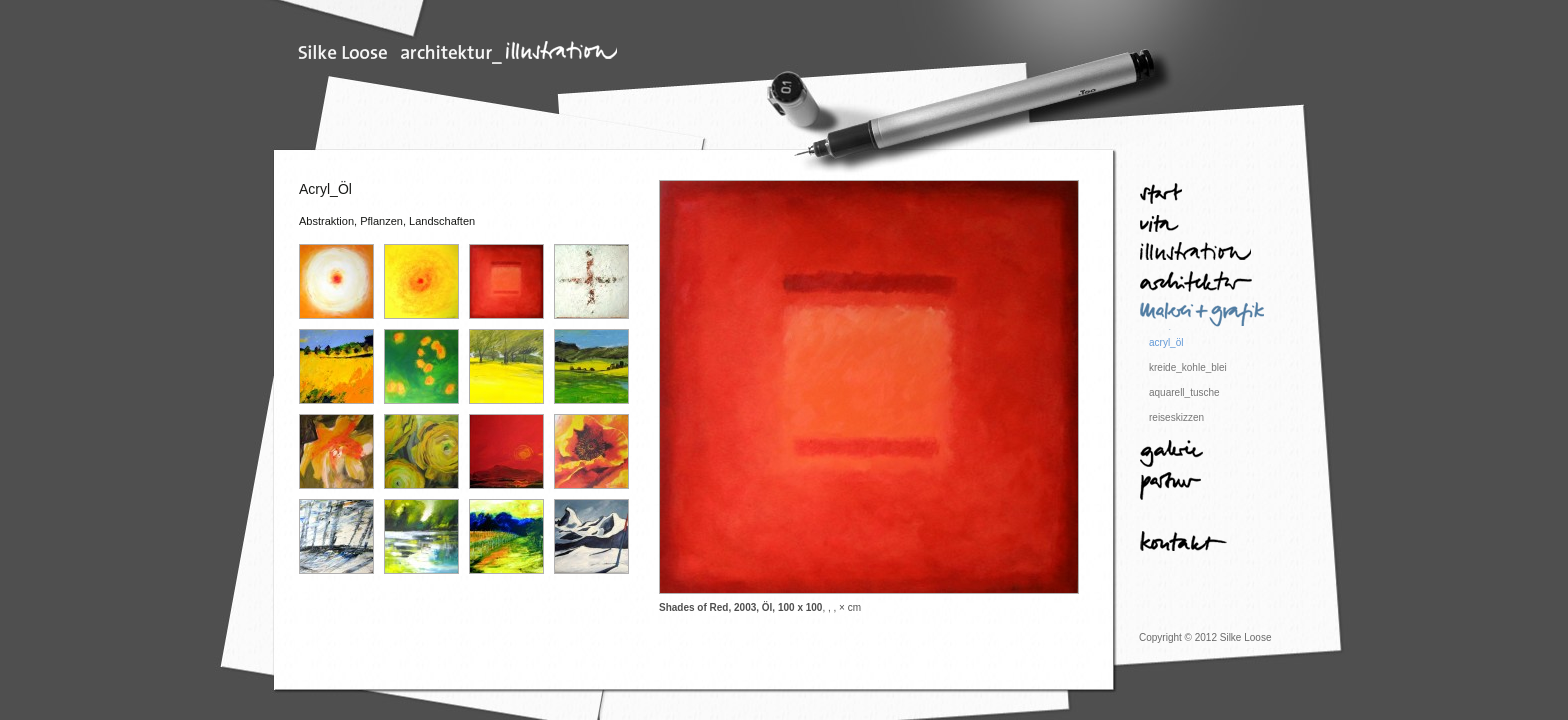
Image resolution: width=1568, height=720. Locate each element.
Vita (1204, 225)
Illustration (1204, 255)
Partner (1204, 485)
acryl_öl (1166, 342)
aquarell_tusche (1184, 392)
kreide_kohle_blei (1188, 367)
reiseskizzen (1176, 417)
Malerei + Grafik (1204, 315)
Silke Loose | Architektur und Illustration (458, 52)
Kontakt (1204, 545)
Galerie (1204, 455)
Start (1204, 195)
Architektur (1204, 285)
